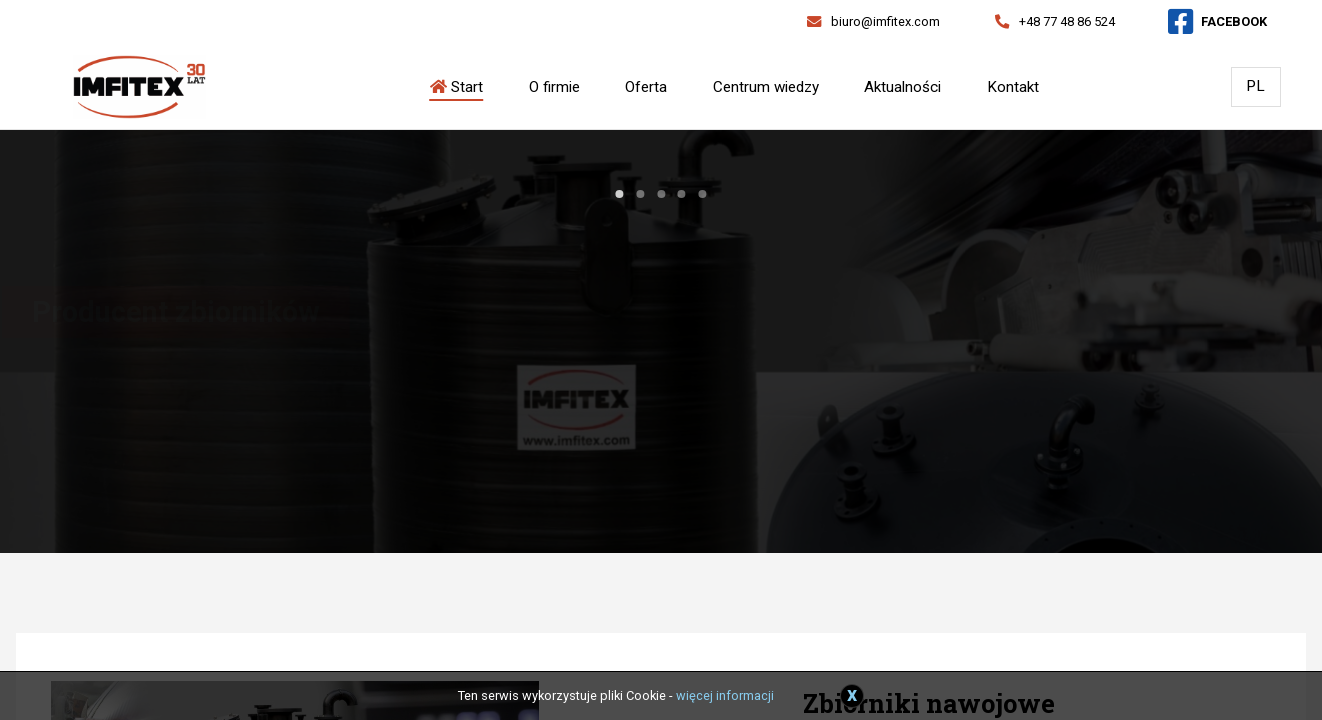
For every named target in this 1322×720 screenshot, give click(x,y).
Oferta (646, 87)
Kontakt (1013, 87)
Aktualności (902, 87)
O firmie (554, 87)
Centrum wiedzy (766, 87)
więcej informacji (725, 695)
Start (457, 87)
